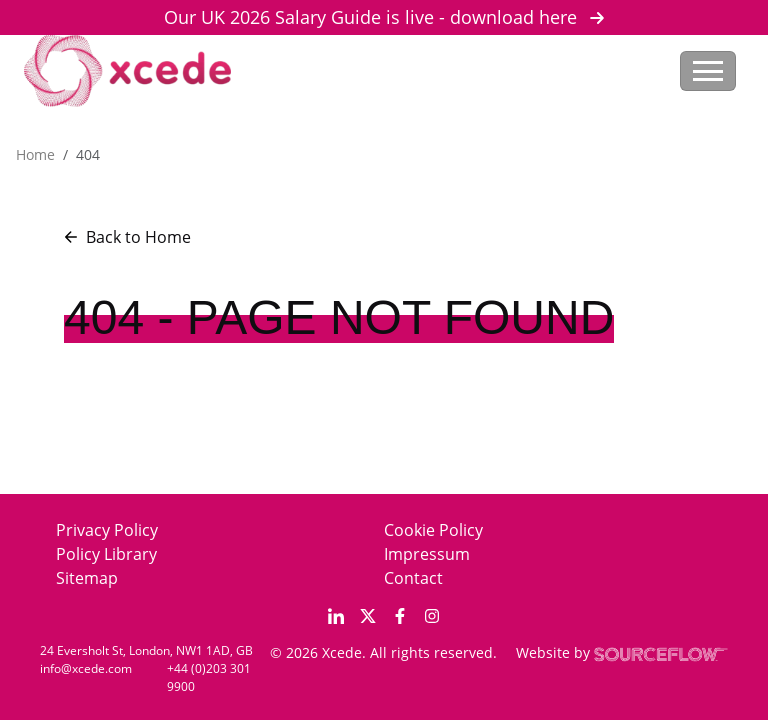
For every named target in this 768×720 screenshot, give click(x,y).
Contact (413, 578)
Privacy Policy (107, 530)
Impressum (427, 554)
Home (35, 154)
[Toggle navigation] (708, 71)
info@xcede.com (86, 668)
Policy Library (106, 554)
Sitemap (87, 578)
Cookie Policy (433, 530)
